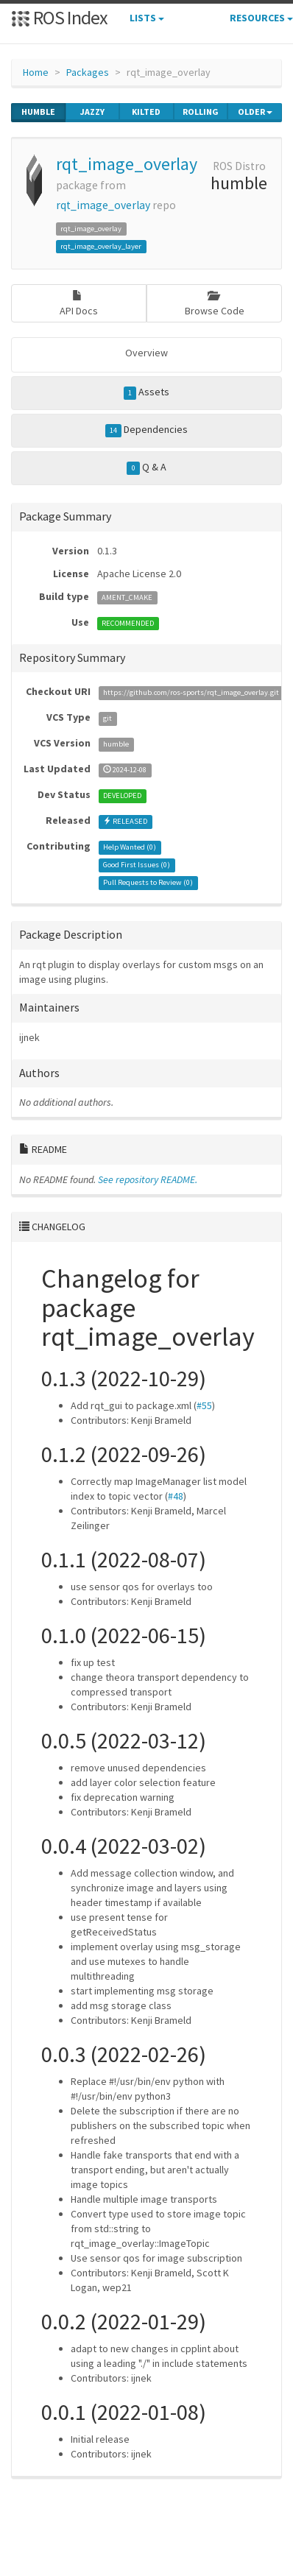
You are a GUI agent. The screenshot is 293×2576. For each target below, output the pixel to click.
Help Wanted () (129, 847)
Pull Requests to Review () (148, 882)
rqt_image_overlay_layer (100, 246)
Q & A (146, 467)
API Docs (79, 303)
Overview (146, 352)
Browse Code (214, 303)
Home (36, 72)
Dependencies (146, 430)
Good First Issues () (136, 864)
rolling (201, 112)
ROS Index (59, 17)
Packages (87, 72)
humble (38, 112)
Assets (147, 392)
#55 (204, 1405)
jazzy (92, 112)
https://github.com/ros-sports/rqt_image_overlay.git (191, 692)
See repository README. (147, 1179)
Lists (147, 17)
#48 (175, 1496)
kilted (146, 112)
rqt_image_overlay (126, 163)
